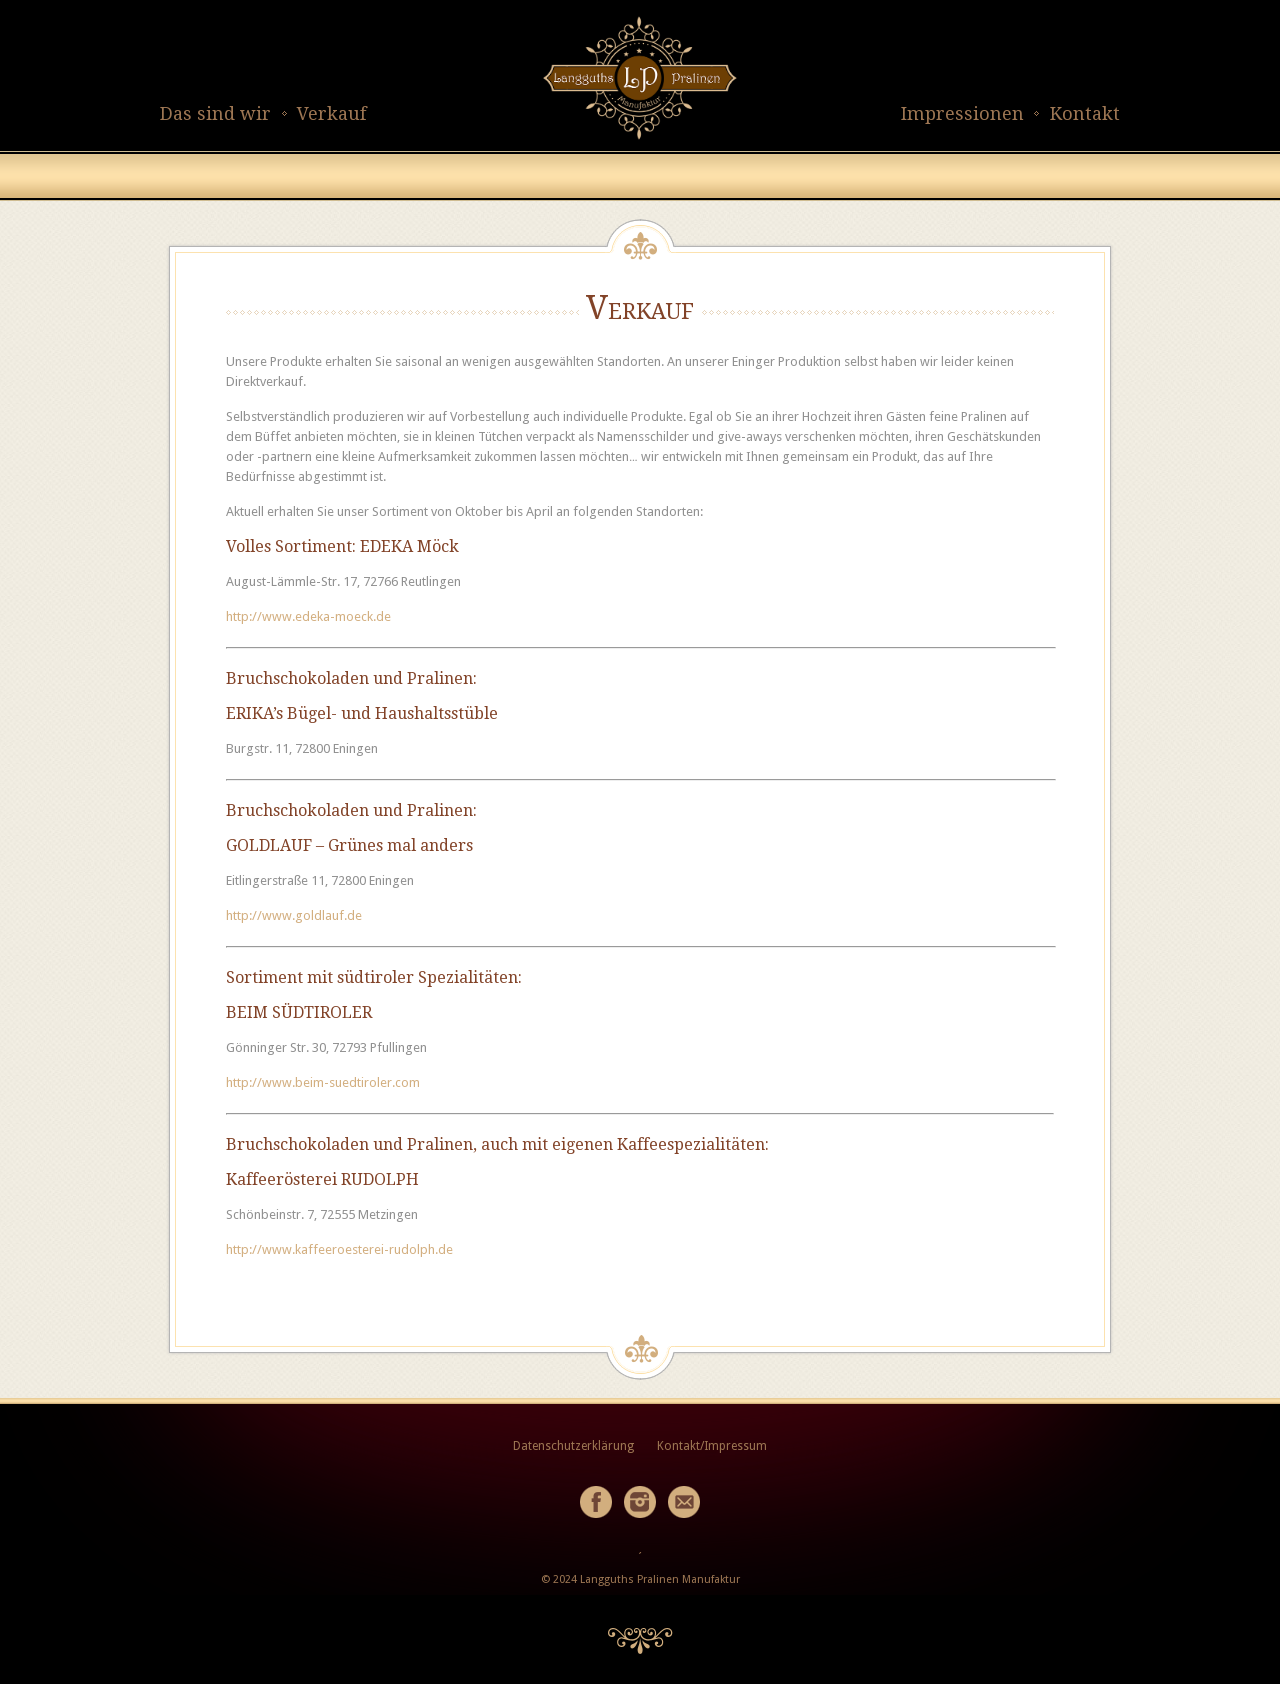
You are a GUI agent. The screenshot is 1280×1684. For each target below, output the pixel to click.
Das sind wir (215, 113)
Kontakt (1085, 113)
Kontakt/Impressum (712, 1446)
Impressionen (962, 113)
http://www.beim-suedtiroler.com (323, 1082)
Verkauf (331, 113)
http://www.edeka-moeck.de (308, 616)
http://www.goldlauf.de (294, 915)
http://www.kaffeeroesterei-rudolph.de (339, 1249)
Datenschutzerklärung (573, 1446)
